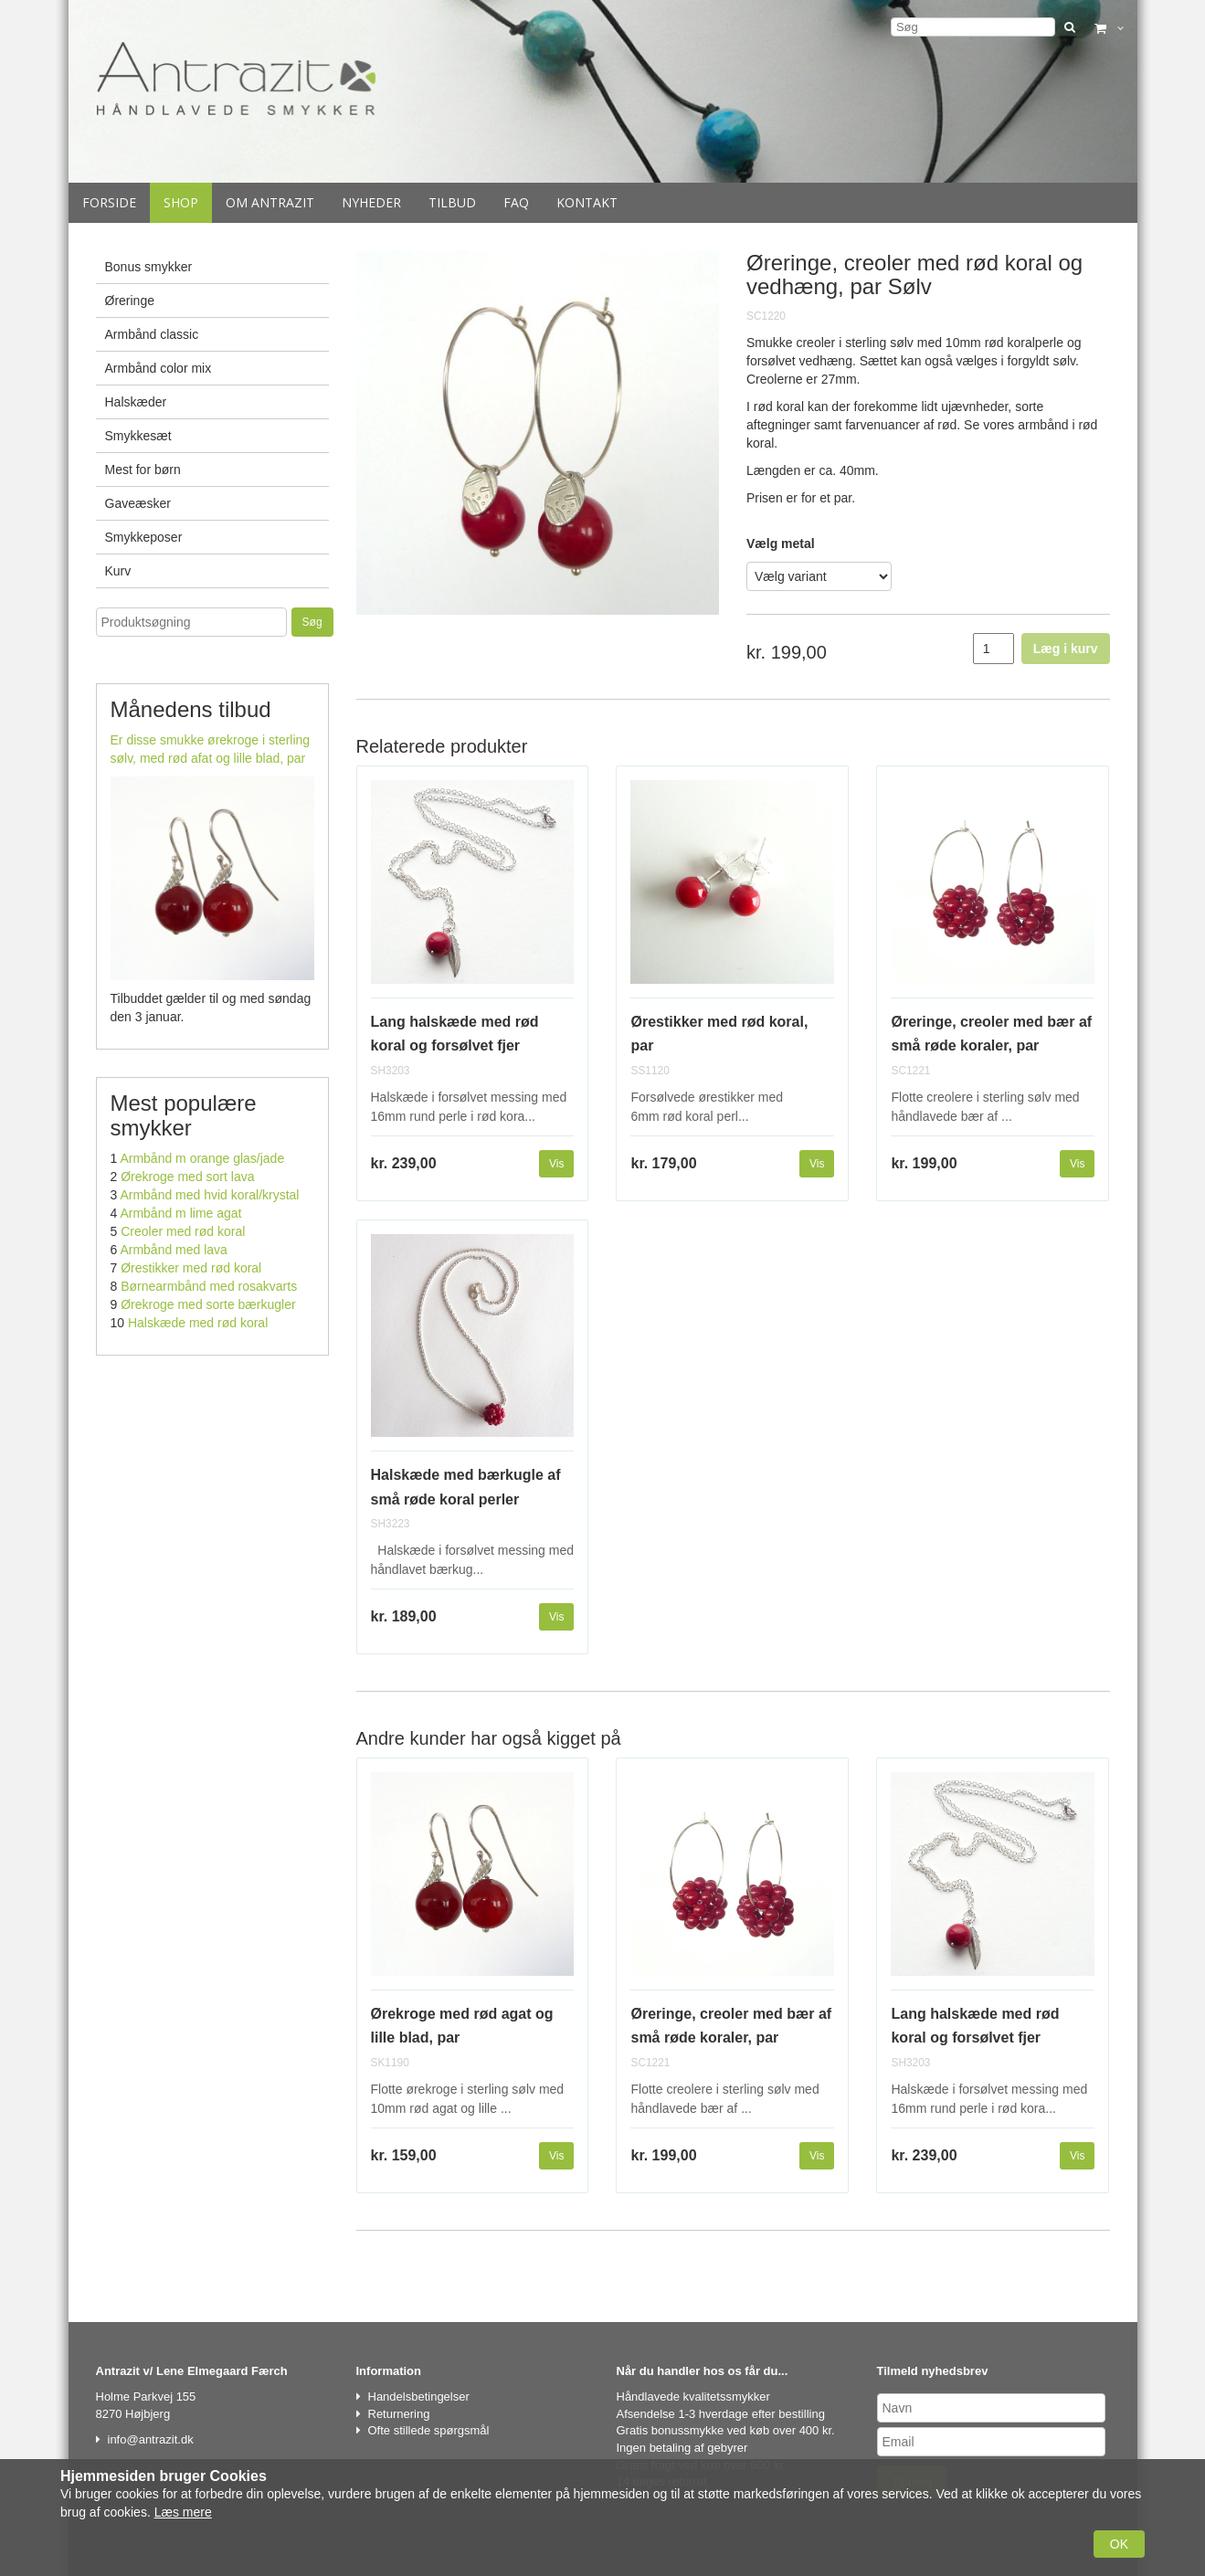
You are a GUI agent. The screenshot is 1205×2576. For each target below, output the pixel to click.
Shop (181, 202)
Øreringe (129, 300)
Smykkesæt (138, 435)
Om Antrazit (270, 202)
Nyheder (371, 202)
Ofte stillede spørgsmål (429, 2430)
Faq (516, 202)
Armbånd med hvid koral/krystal (209, 1195)
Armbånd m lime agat (180, 1213)
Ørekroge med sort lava (187, 1176)
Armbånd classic (152, 334)
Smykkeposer (144, 537)
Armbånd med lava (173, 1249)
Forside (109, 202)
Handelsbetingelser (419, 2396)
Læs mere (183, 2512)
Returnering (399, 2414)
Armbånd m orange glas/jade (202, 1158)
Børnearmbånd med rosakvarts (209, 1286)
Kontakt (587, 202)
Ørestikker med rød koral (191, 1268)
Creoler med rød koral (183, 1231)
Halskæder (136, 402)
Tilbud (452, 202)
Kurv (118, 571)
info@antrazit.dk (151, 2439)
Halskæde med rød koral (198, 1322)
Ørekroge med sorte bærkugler (208, 1304)
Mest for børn (143, 469)
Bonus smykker (149, 266)
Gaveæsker (138, 503)
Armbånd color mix (158, 368)
